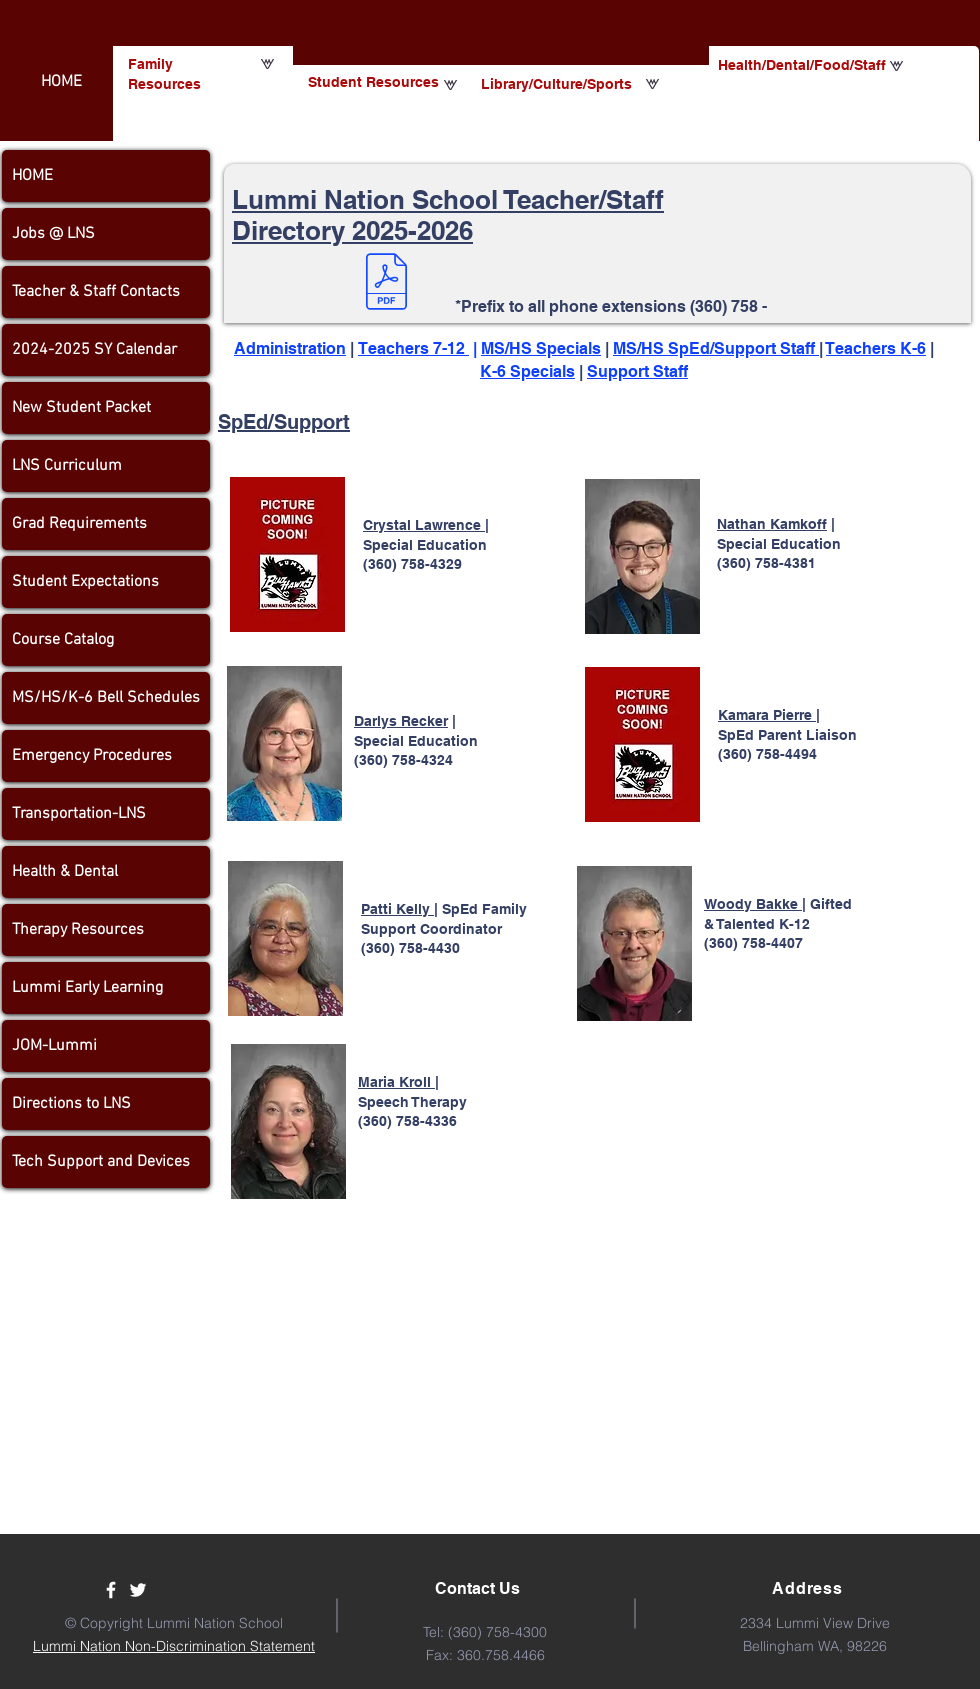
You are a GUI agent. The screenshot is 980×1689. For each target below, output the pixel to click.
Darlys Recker (401, 721)
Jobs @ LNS (53, 234)
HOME (32, 176)
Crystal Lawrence (424, 525)
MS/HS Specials (541, 348)
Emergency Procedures (92, 756)
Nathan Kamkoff (772, 524)
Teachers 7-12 (413, 348)
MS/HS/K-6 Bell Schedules (106, 698)
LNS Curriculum (67, 466)
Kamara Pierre (767, 715)
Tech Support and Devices (101, 1162)
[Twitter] (138, 1590)
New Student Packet (81, 408)
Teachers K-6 (876, 348)
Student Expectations (85, 582)
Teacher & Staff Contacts (96, 292)
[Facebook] (111, 1590)
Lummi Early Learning (87, 988)
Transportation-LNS (79, 814)
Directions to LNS (71, 1104)
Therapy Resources (78, 930)
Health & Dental (65, 872)
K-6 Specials (527, 371)
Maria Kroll (396, 1082)
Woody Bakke (753, 904)
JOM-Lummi (54, 1046)
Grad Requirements (79, 524)
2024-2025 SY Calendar (94, 350)
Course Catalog (63, 640)
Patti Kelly (397, 909)
